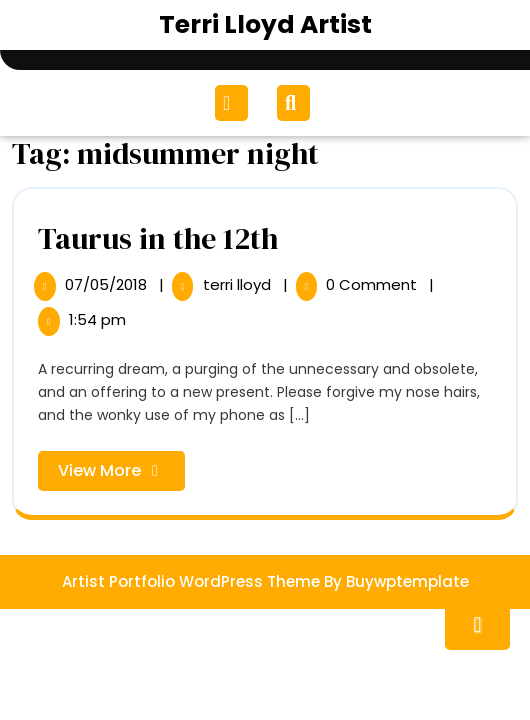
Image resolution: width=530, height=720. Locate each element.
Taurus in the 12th (158, 238)
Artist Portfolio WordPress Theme (191, 581)
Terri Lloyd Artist (265, 24)
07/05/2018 (108, 284)
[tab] (234, 103)
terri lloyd (239, 284)
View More (121, 474)
